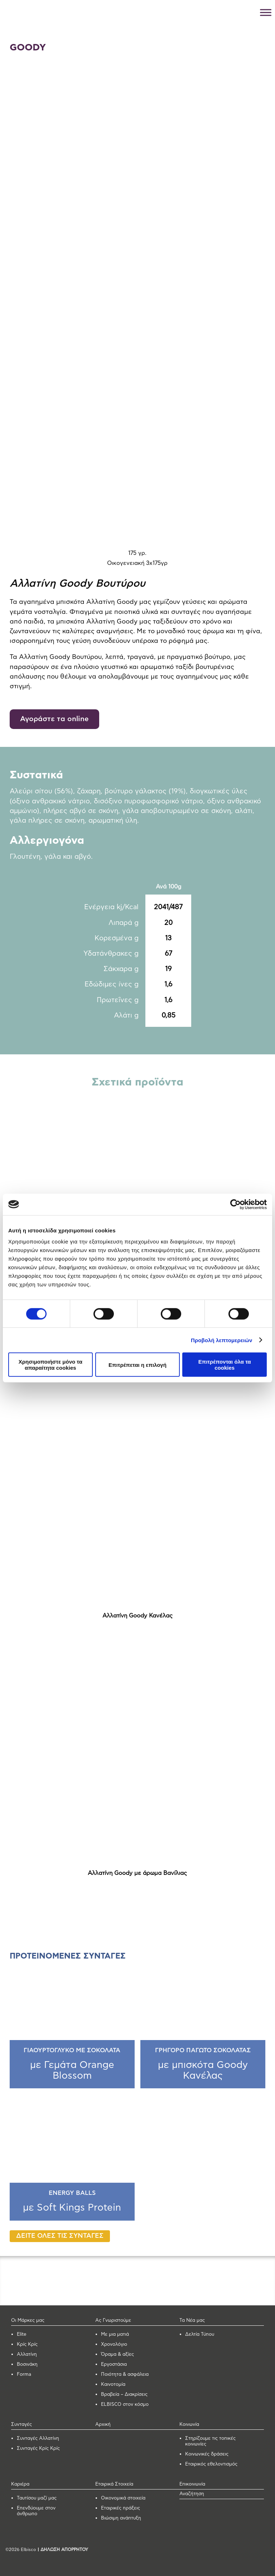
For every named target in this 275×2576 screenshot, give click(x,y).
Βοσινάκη (27, 2364)
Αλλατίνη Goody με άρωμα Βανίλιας (137, 1873)
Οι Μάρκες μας (27, 2320)
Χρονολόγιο (114, 2344)
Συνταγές (21, 2424)
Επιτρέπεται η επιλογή (137, 1364)
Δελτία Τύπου (199, 2334)
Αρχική (103, 2424)
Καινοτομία (113, 2384)
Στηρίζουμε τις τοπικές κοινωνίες (210, 2441)
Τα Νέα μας (192, 2320)
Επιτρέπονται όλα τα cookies (224, 1365)
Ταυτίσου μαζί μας (37, 2498)
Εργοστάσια (114, 2364)
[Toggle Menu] (265, 12)
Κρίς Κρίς (27, 2344)
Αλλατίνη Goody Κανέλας (137, 1616)
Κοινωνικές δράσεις (206, 2454)
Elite (21, 2334)
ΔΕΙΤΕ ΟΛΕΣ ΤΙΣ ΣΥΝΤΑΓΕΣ (59, 2236)
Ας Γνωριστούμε (113, 2320)
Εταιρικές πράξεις (120, 2508)
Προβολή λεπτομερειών (221, 1340)
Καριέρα (20, 2484)
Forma (24, 2374)
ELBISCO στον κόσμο (125, 2404)
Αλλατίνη (27, 2354)
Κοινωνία (189, 2424)
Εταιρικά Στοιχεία (114, 2484)
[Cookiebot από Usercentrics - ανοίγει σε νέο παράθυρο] (235, 1204)
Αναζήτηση (191, 2494)
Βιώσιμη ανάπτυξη (121, 2518)
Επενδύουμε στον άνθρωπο (36, 2511)
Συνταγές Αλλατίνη (38, 2438)
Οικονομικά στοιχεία (123, 2498)
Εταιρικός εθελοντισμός (211, 2464)
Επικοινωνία (192, 2484)
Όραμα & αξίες (117, 2354)
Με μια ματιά (115, 2334)
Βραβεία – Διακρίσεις (124, 2394)
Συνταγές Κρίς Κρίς (38, 2448)
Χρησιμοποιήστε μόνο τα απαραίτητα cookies (50, 1365)
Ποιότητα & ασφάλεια (125, 2374)
